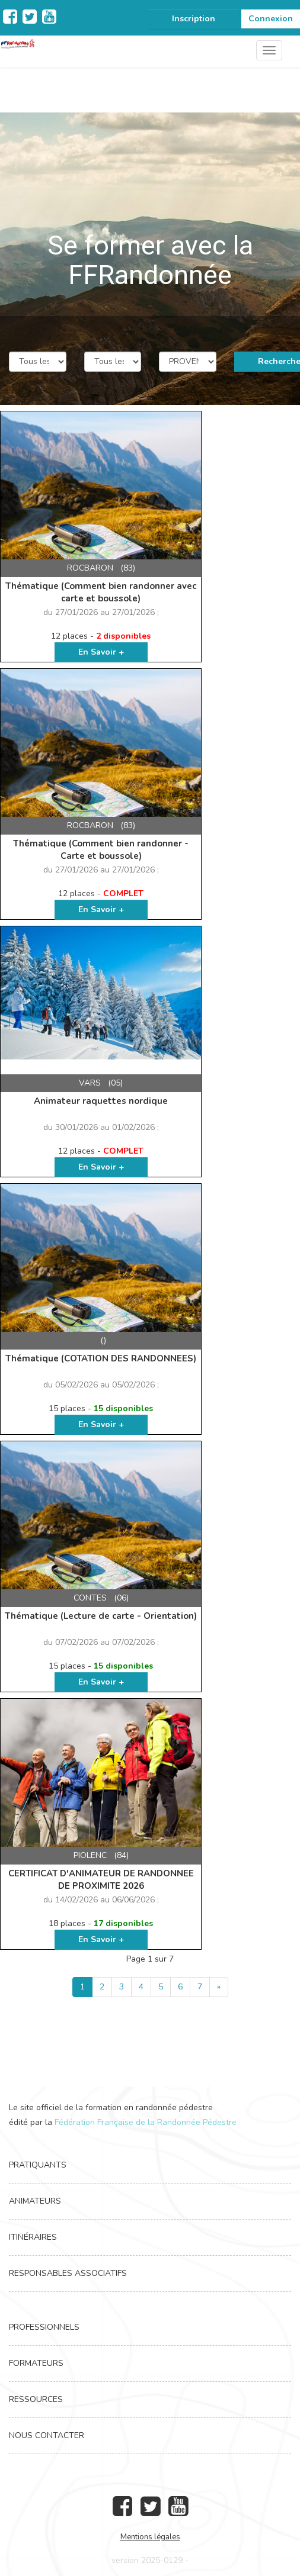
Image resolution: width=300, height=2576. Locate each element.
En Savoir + (101, 652)
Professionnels (44, 2327)
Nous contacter (46, 2435)
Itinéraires (33, 2237)
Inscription (193, 18)
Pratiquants (37, 2165)
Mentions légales (150, 2537)
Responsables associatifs (68, 2273)
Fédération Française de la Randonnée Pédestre (146, 2122)
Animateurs (35, 2201)
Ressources (36, 2399)
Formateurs (36, 2363)
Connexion (270, 18)
